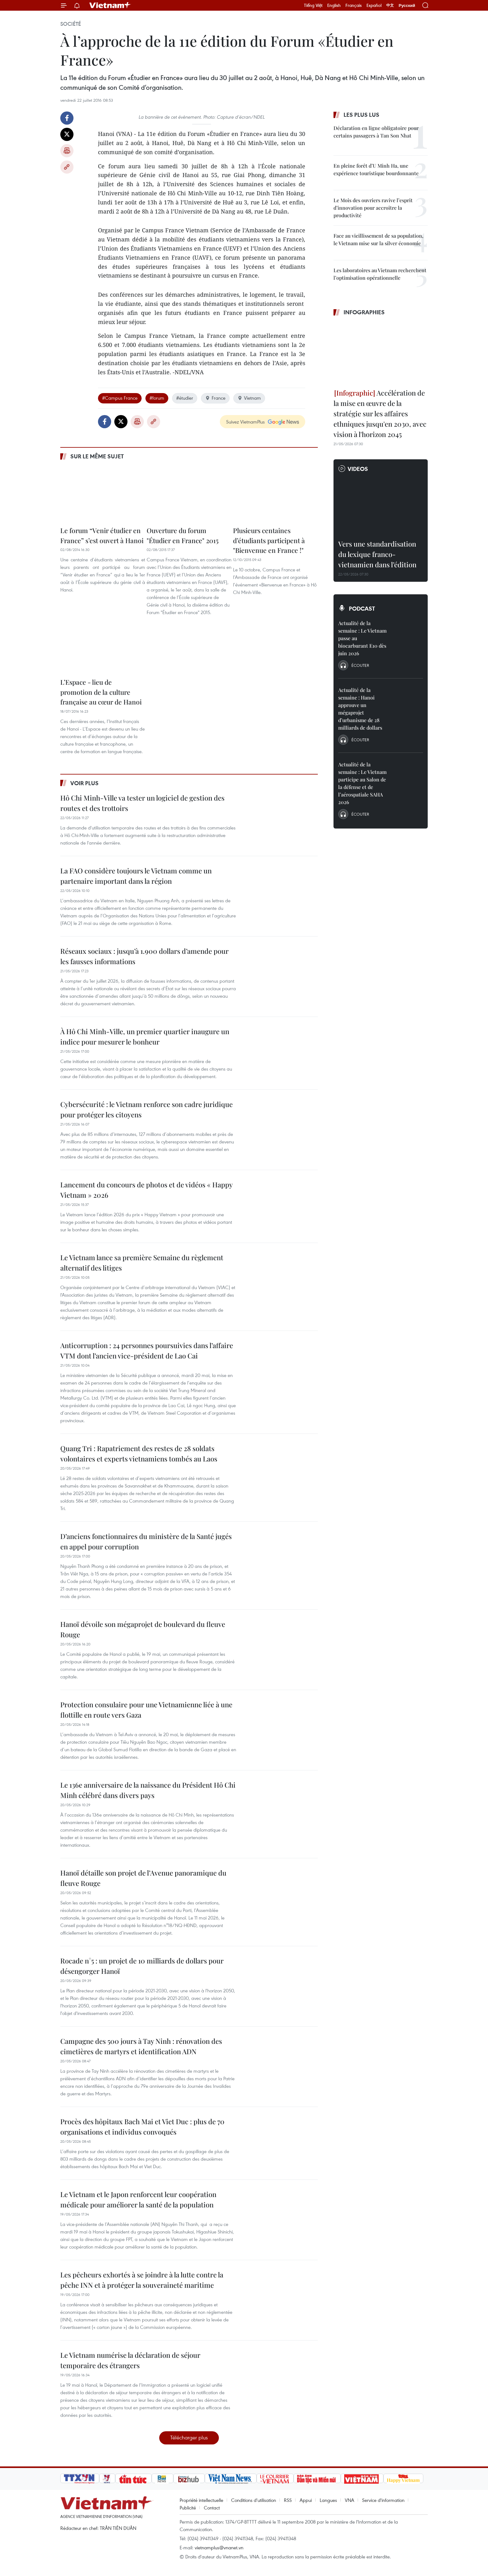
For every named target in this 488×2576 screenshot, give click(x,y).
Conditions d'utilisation (253, 2500)
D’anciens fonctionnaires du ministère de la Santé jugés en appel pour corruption (146, 1541)
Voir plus (84, 783)
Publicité (188, 2507)
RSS (288, 2500)
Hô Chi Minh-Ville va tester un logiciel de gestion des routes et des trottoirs (142, 803)
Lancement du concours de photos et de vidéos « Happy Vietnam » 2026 (146, 1190)
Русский (407, 5)
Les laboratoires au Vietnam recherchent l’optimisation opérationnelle (379, 274)
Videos (358, 469)
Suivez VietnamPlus (245, 422)
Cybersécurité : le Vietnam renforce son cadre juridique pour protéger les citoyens (146, 1109)
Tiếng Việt (313, 5)
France (215, 398)
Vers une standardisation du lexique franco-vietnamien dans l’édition (377, 554)
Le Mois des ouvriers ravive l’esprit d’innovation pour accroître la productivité (373, 208)
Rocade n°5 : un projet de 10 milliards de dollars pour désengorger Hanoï (142, 1966)
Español (374, 5)
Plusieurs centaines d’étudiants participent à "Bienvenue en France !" (269, 540)
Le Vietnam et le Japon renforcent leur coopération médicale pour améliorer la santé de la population (138, 2199)
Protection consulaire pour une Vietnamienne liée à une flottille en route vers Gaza (146, 1710)
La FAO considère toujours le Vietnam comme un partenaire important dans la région (136, 876)
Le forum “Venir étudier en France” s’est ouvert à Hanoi (102, 535)
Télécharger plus (189, 2437)
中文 (390, 5)
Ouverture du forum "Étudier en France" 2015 (183, 535)
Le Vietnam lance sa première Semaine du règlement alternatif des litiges (141, 1262)
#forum (156, 398)
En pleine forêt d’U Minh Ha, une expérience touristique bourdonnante (376, 169)
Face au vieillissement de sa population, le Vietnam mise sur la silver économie (378, 239)
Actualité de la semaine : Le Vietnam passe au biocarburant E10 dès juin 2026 (362, 638)
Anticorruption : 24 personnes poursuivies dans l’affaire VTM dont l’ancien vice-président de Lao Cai (146, 1350)
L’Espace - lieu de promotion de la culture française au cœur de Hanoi (101, 692)
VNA (349, 2500)
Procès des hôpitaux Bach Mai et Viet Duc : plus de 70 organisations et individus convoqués (142, 2126)
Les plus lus (361, 114)
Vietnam (249, 398)
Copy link (66, 167)
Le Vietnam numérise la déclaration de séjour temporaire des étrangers (130, 2360)
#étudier (184, 398)
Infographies (364, 312)
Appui (306, 2500)
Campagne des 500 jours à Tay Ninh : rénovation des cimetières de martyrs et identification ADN (141, 2046)
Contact (212, 2507)
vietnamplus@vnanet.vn (219, 2547)
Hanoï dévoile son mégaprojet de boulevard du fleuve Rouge (142, 1629)
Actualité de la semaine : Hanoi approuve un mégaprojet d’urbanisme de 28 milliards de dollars (360, 709)
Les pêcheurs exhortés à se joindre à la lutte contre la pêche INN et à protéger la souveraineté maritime (141, 2280)
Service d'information (383, 2500)
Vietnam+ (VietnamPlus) (110, 5)
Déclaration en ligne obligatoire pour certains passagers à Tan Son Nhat (376, 132)
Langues (328, 2500)
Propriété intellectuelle (201, 2500)
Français (353, 5)
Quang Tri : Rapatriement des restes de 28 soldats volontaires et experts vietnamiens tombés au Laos (138, 1453)
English (334, 5)
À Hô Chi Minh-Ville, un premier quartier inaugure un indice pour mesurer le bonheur (144, 1036)
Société (70, 23)
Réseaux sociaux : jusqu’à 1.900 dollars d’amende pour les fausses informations (144, 956)
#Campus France (120, 398)
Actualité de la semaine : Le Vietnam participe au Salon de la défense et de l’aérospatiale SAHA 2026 (362, 783)
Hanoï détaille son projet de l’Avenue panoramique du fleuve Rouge (143, 1878)
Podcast (362, 608)
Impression (66, 150)
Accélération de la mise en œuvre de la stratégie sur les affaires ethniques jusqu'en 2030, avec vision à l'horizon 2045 (379, 413)
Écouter (360, 665)
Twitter (66, 134)
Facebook (66, 118)
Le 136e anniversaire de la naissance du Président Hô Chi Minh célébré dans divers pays (148, 1790)
